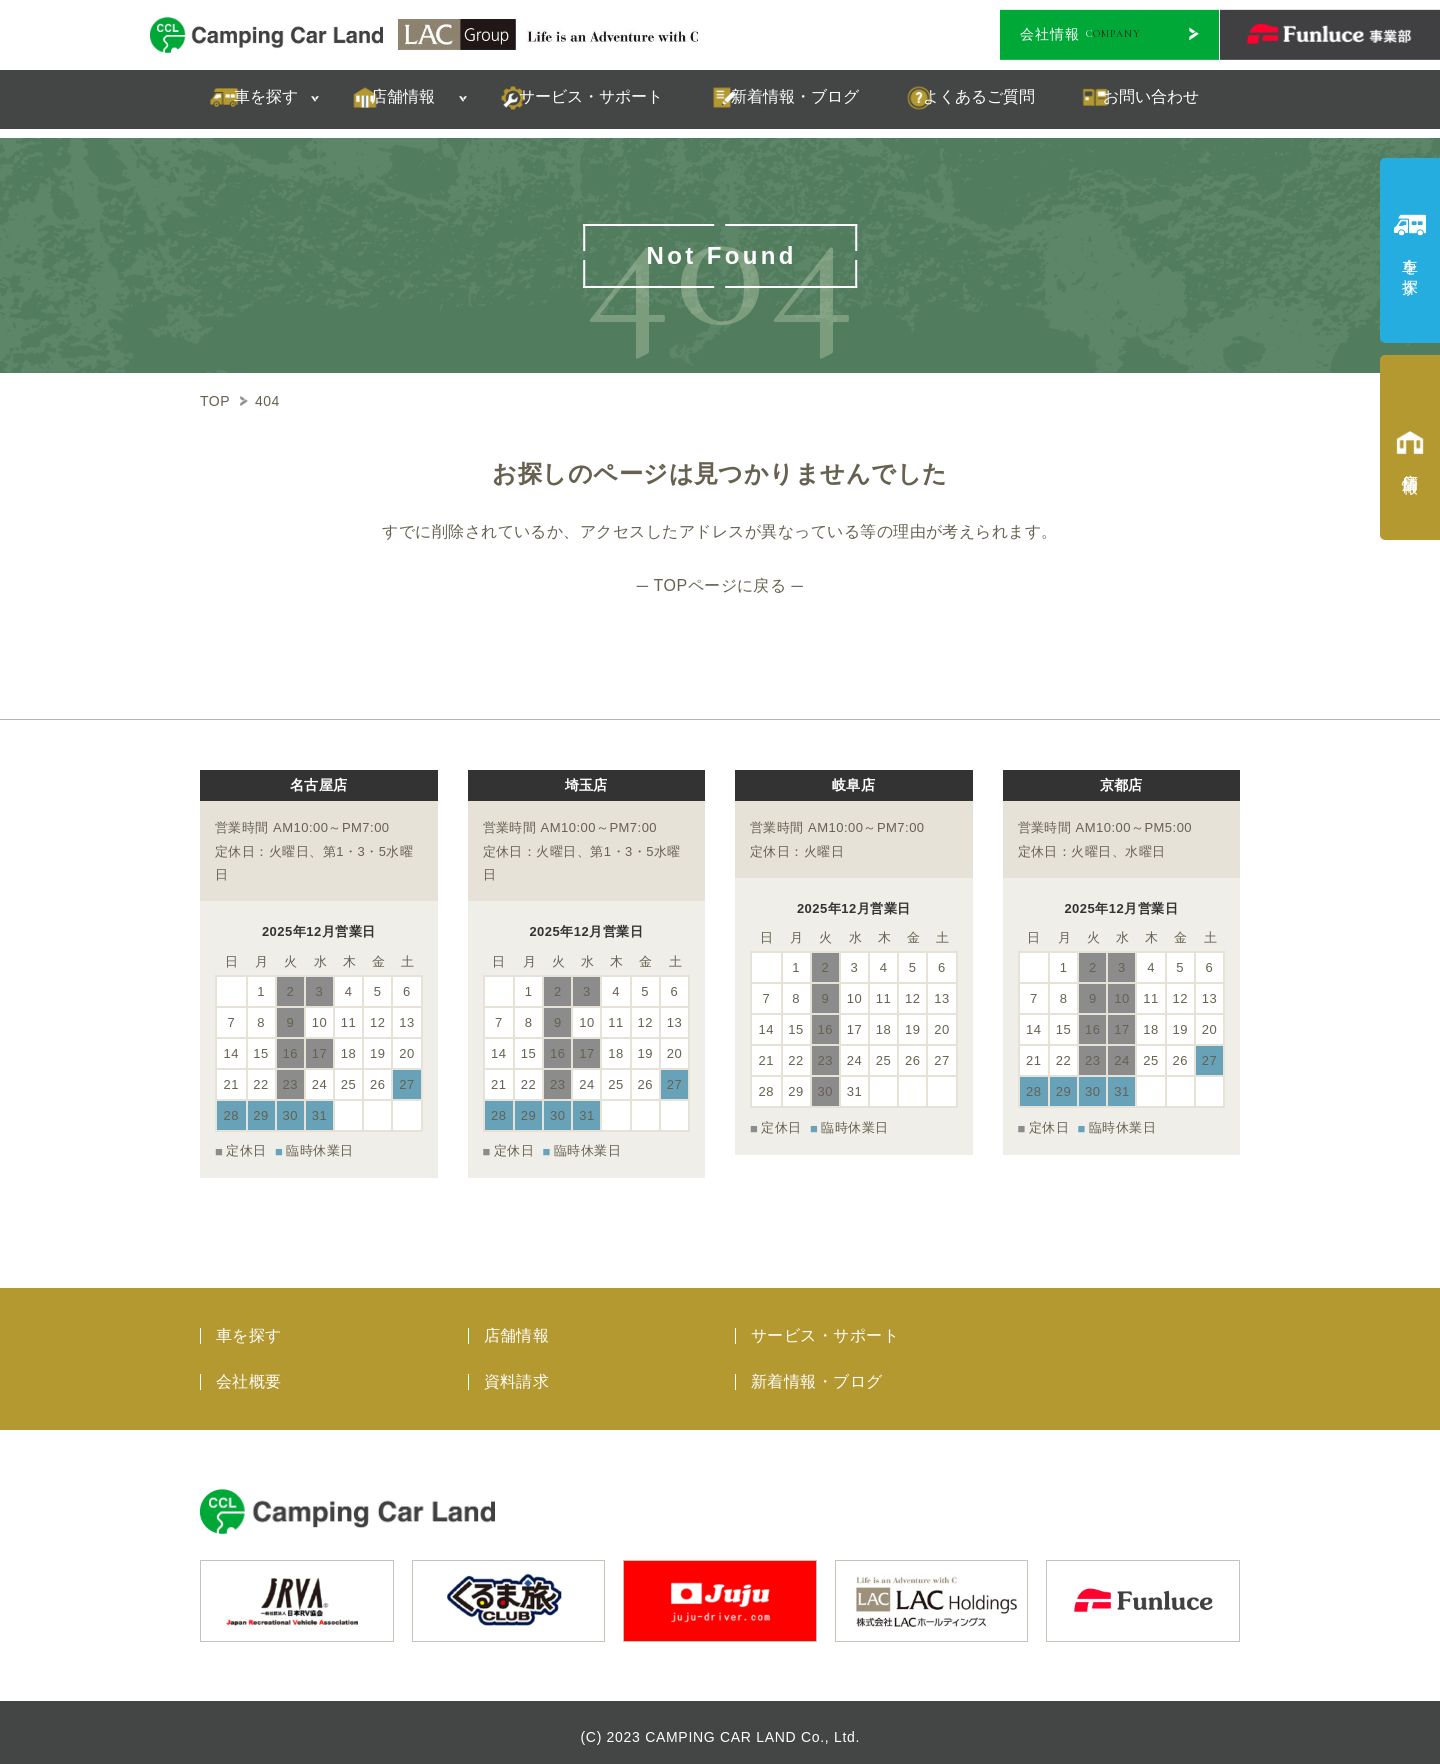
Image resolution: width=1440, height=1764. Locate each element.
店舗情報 (517, 1325)
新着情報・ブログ (817, 1371)
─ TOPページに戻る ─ (720, 585)
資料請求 (517, 1371)
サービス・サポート (825, 1325)
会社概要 (249, 1371)
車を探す (249, 1325)
